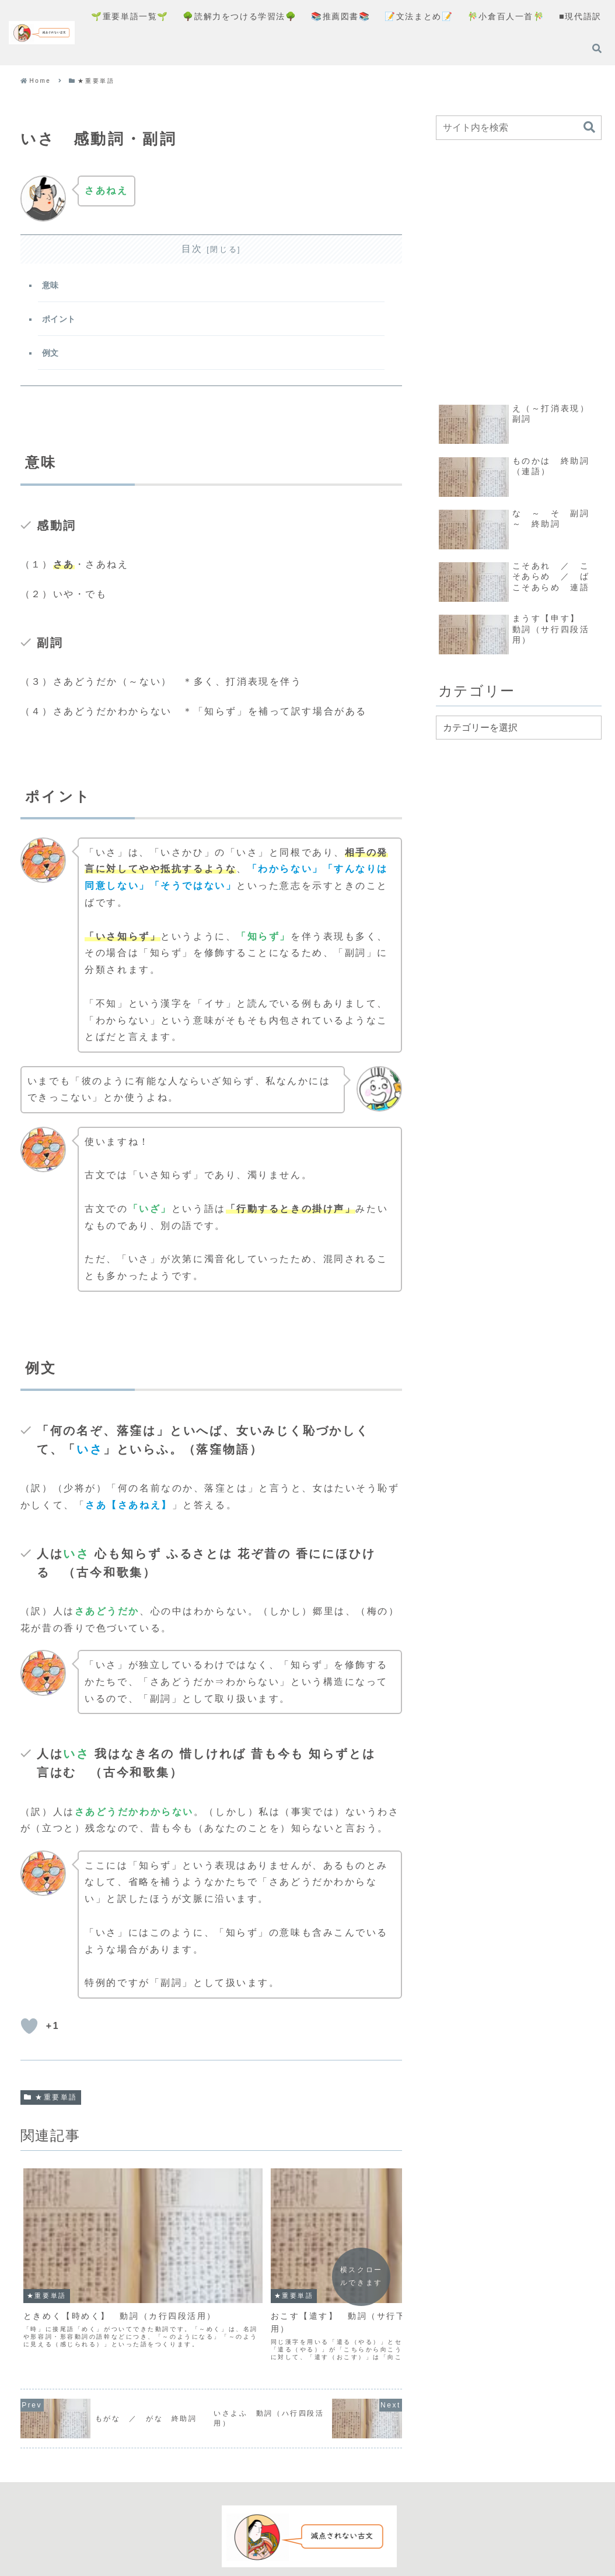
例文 (51, 358)
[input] (519, 127)
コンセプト (203, 2527)
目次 (192, 249)
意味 (51, 287)
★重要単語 (51, 2104)
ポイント (60, 322)
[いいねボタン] (29, 2033)
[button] (589, 127)
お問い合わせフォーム (388, 2527)
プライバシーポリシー (284, 2527)
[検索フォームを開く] (597, 48)
